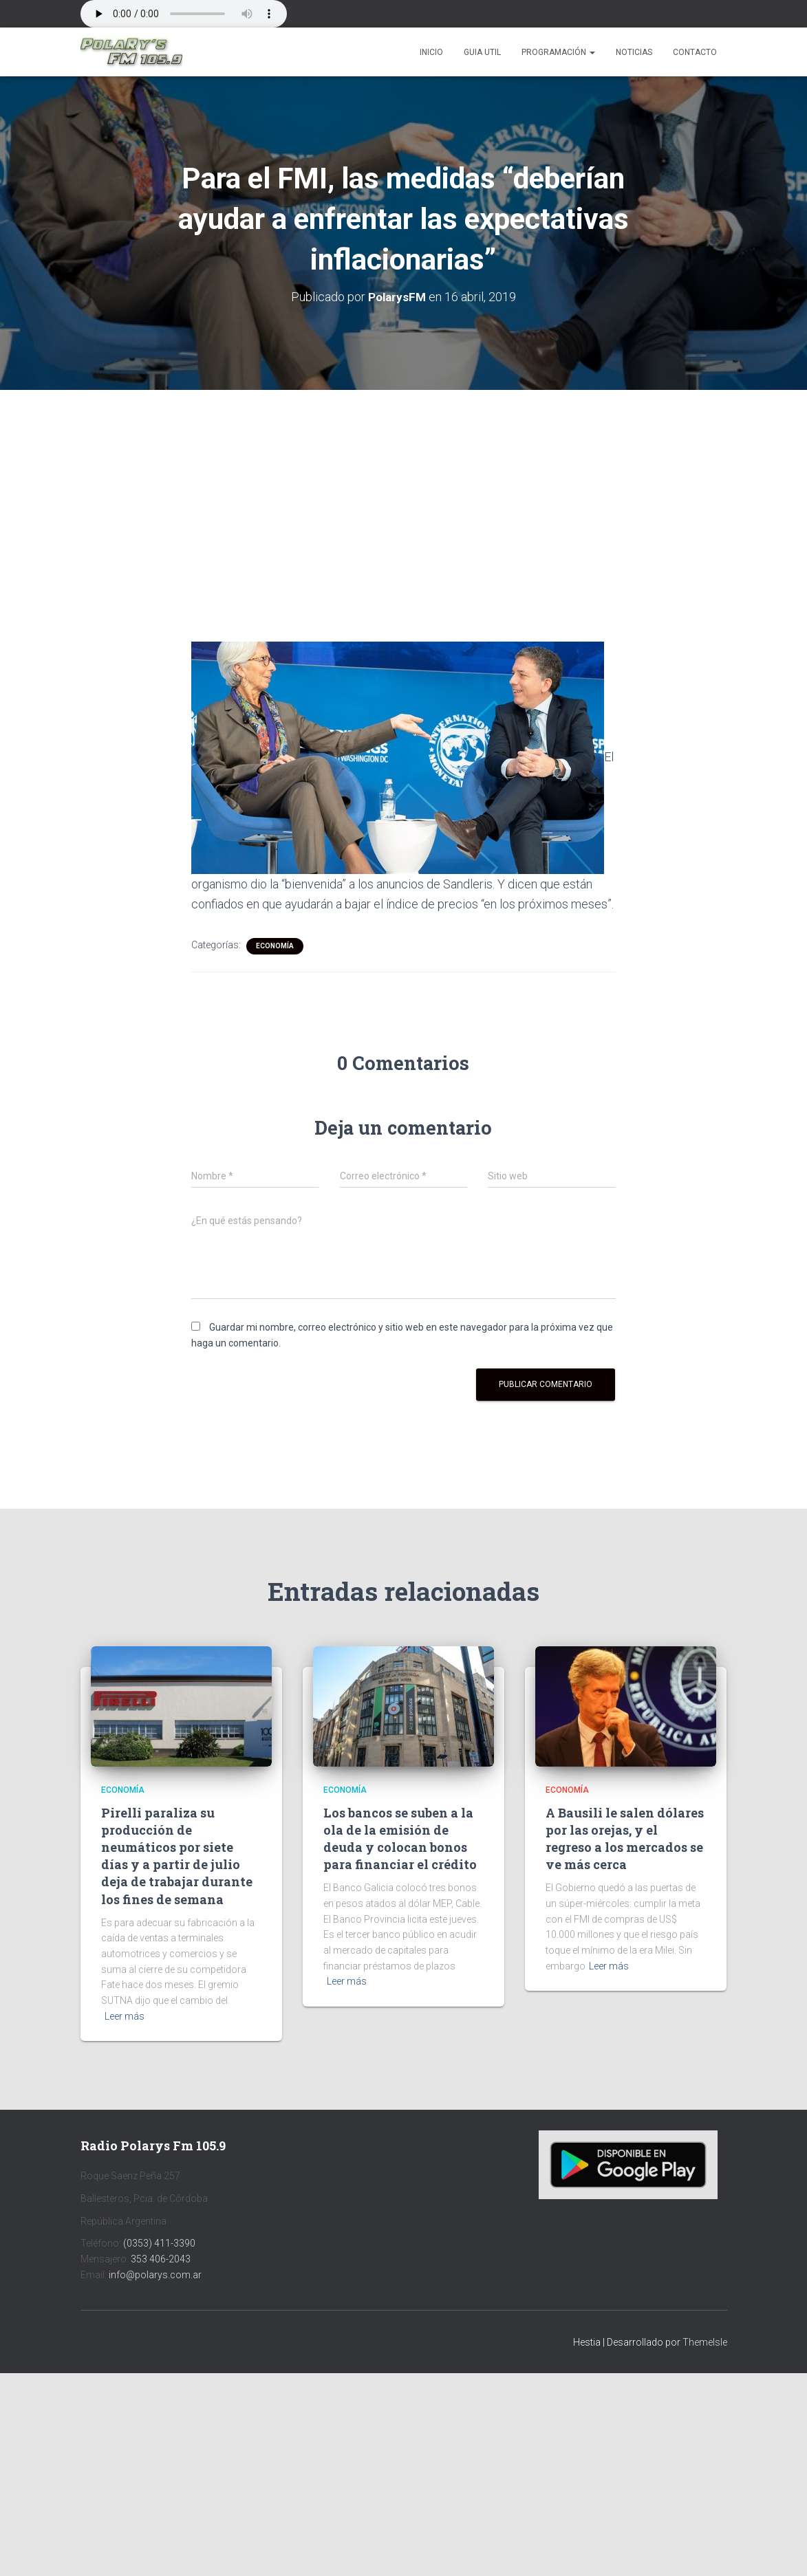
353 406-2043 (161, 2258)
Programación (558, 52)
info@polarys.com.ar (155, 2274)
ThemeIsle (704, 2342)
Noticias (634, 52)
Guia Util (482, 52)
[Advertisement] (403, 491)
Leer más (124, 2015)
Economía (275, 946)
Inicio (431, 52)
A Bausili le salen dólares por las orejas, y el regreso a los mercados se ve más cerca (625, 1838)
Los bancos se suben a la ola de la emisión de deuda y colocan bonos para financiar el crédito (400, 1838)
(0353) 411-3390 (159, 2243)
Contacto (695, 52)
